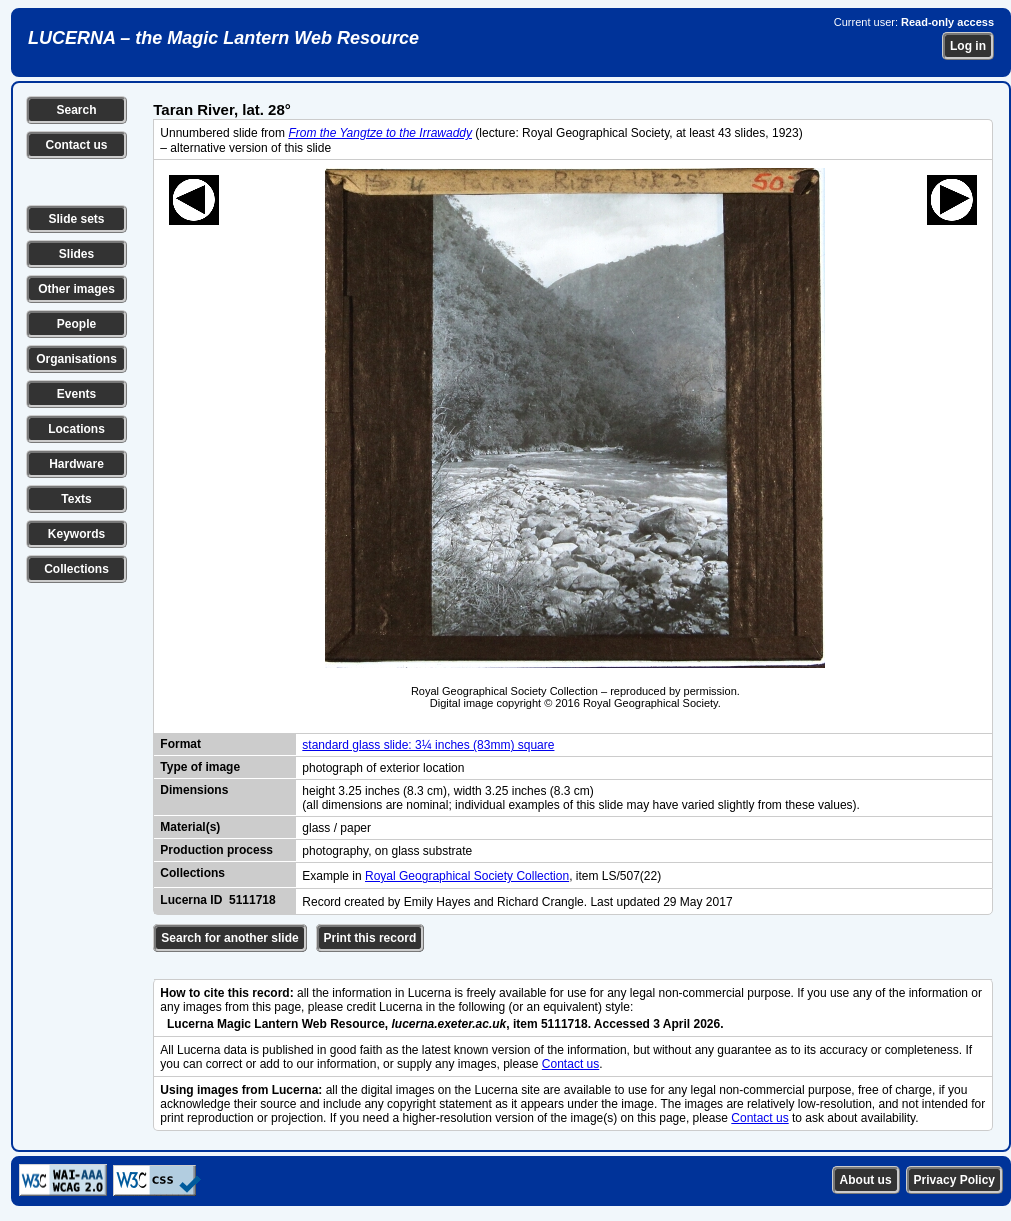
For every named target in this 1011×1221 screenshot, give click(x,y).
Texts (76, 499)
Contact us (76, 145)
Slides (76, 254)
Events (76, 394)
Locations (76, 429)
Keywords (76, 534)
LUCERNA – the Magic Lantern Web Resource (223, 38)
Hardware (76, 464)
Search (76, 110)
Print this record (370, 938)
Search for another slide (229, 938)
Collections (76, 569)
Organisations (76, 359)
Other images (76, 289)
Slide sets (76, 219)
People (76, 324)
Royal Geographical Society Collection (467, 876)
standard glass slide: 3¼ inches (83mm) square (428, 745)
